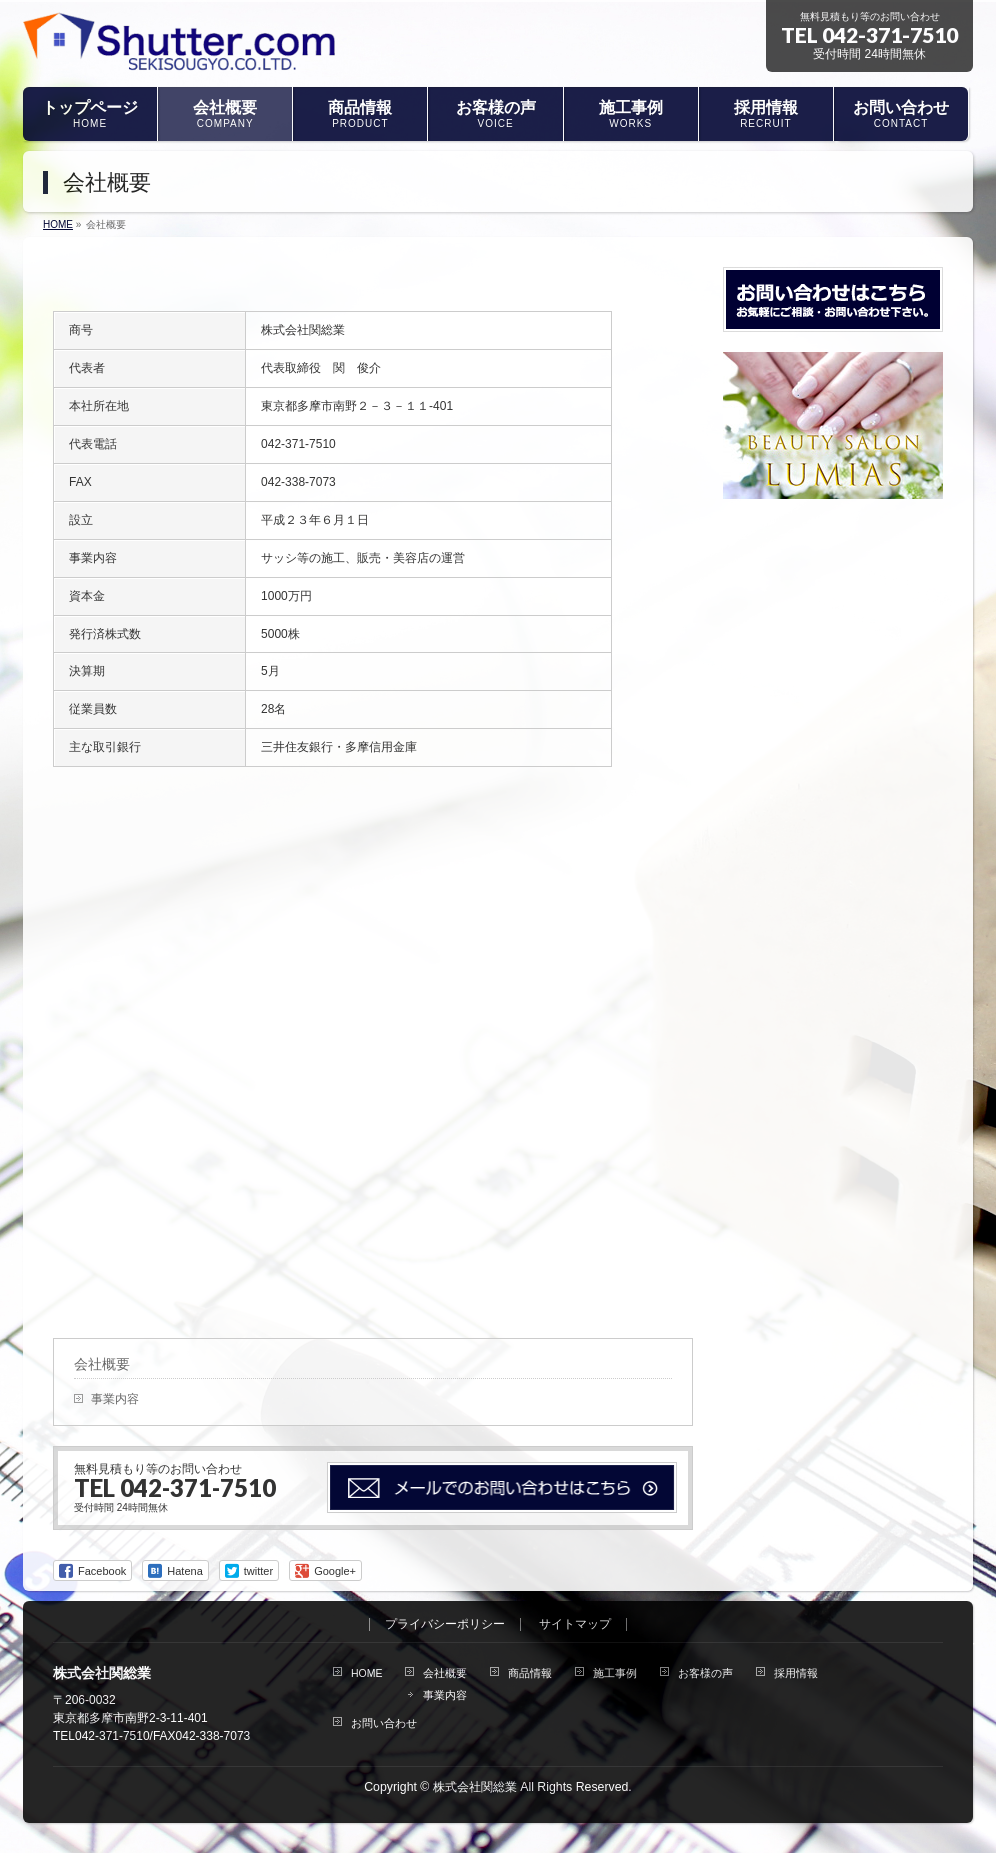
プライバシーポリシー (445, 1624)
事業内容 (115, 1399)
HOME (367, 1673)
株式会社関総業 (475, 1787)
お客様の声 (705, 1673)
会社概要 (102, 1364)
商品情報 (530, 1673)
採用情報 (796, 1673)
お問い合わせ (384, 1723)
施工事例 (615, 1673)
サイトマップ (575, 1624)
